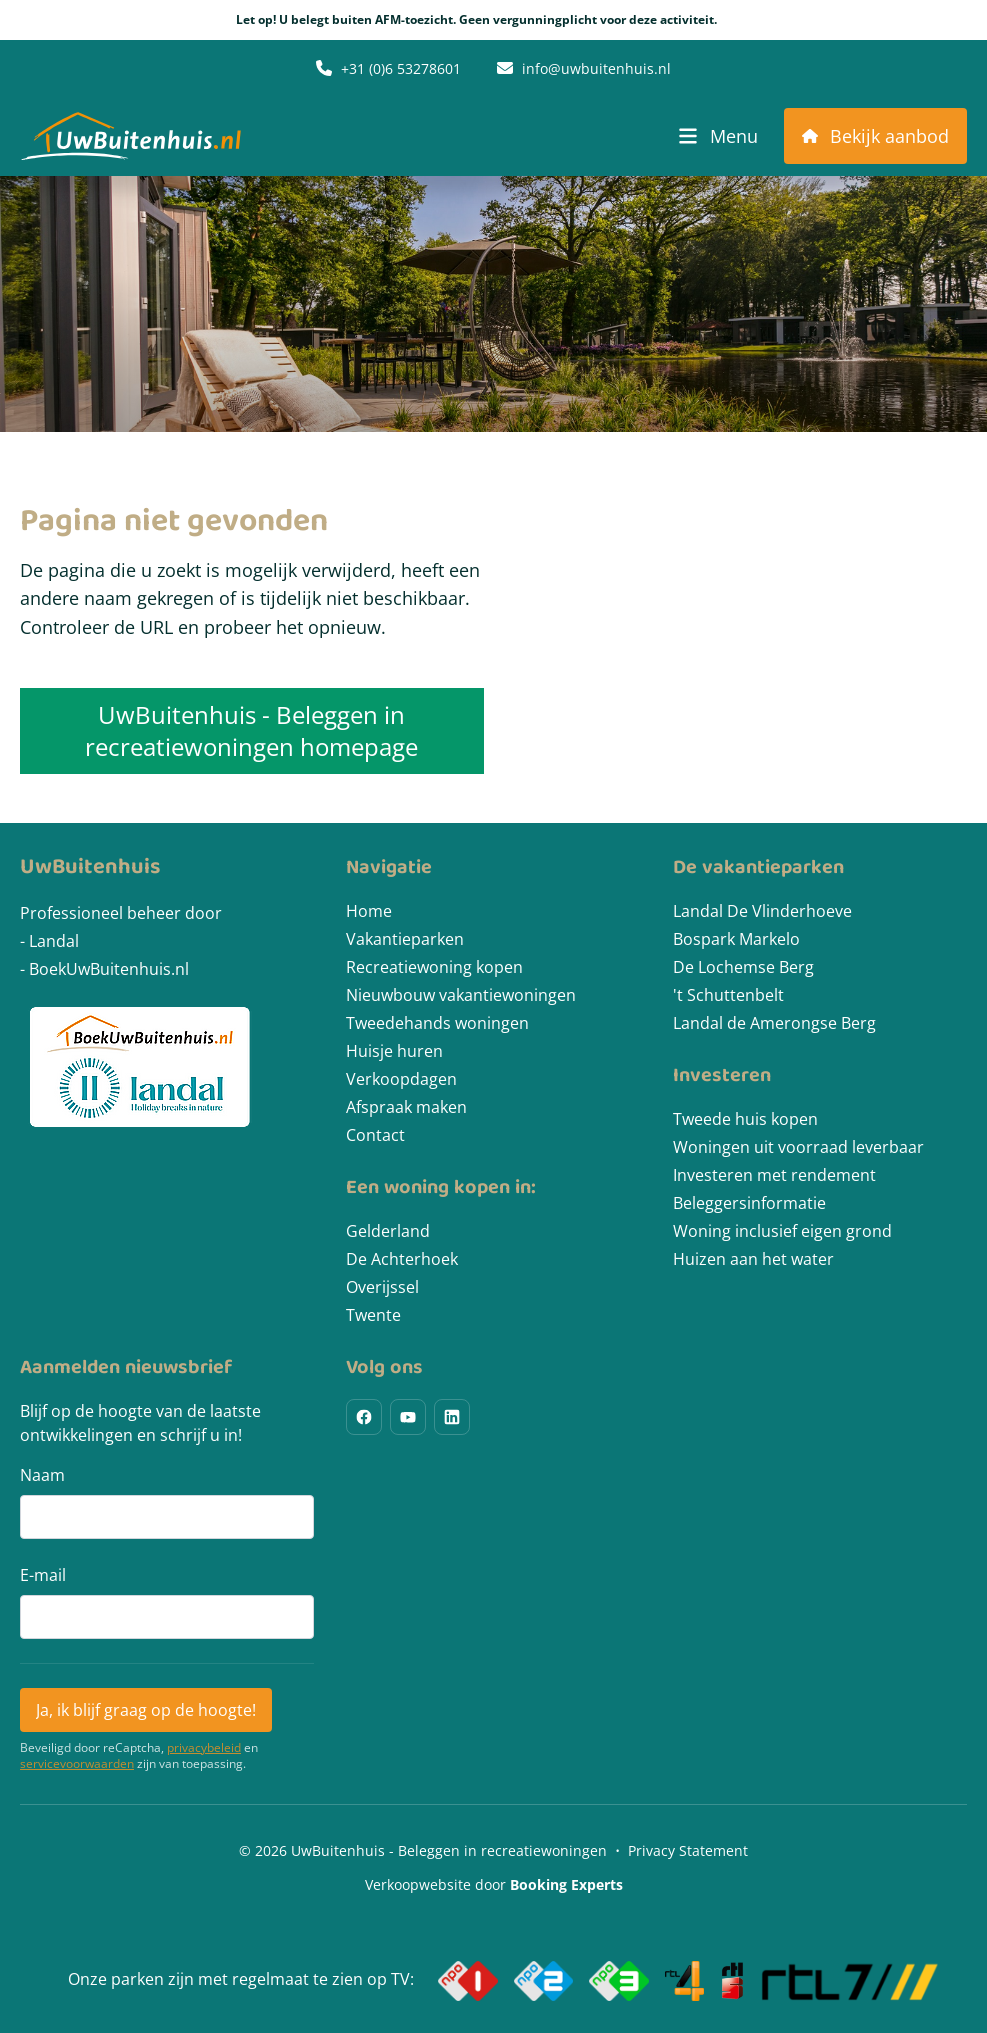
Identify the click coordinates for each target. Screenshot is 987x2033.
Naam (42, 1475)
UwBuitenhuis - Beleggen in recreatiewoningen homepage (251, 730)
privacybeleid (204, 1748)
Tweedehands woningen (437, 1023)
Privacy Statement (688, 1850)
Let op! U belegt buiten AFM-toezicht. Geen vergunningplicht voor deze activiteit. (493, 20)
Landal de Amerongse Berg (774, 1023)
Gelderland (388, 1231)
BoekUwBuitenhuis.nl (109, 969)
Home (369, 911)
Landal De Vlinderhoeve (762, 911)
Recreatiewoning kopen (434, 967)
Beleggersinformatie (749, 1203)
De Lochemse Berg (743, 967)
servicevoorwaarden (77, 1764)
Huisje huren (394, 1051)
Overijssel (382, 1287)
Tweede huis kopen (745, 1119)
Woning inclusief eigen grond (782, 1231)
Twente (373, 1315)
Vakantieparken (405, 939)
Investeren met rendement (774, 1175)
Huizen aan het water (753, 1259)
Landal (54, 941)
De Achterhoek (402, 1259)
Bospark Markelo (736, 939)
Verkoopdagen (401, 1079)
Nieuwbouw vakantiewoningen (461, 995)
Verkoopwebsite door (494, 1884)
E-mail (43, 1575)
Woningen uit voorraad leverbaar (798, 1147)
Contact (375, 1135)
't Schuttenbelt (728, 995)
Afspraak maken (406, 1107)
